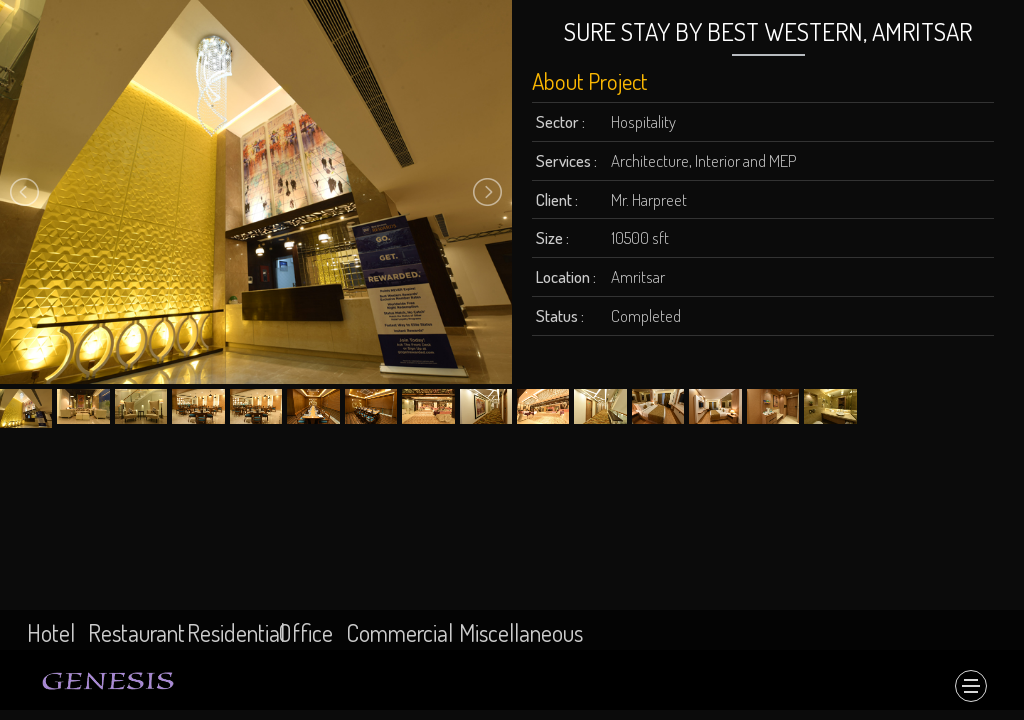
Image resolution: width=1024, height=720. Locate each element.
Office (305, 632)
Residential (236, 632)
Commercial (399, 632)
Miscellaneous (521, 632)
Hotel (51, 632)
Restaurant (136, 632)
